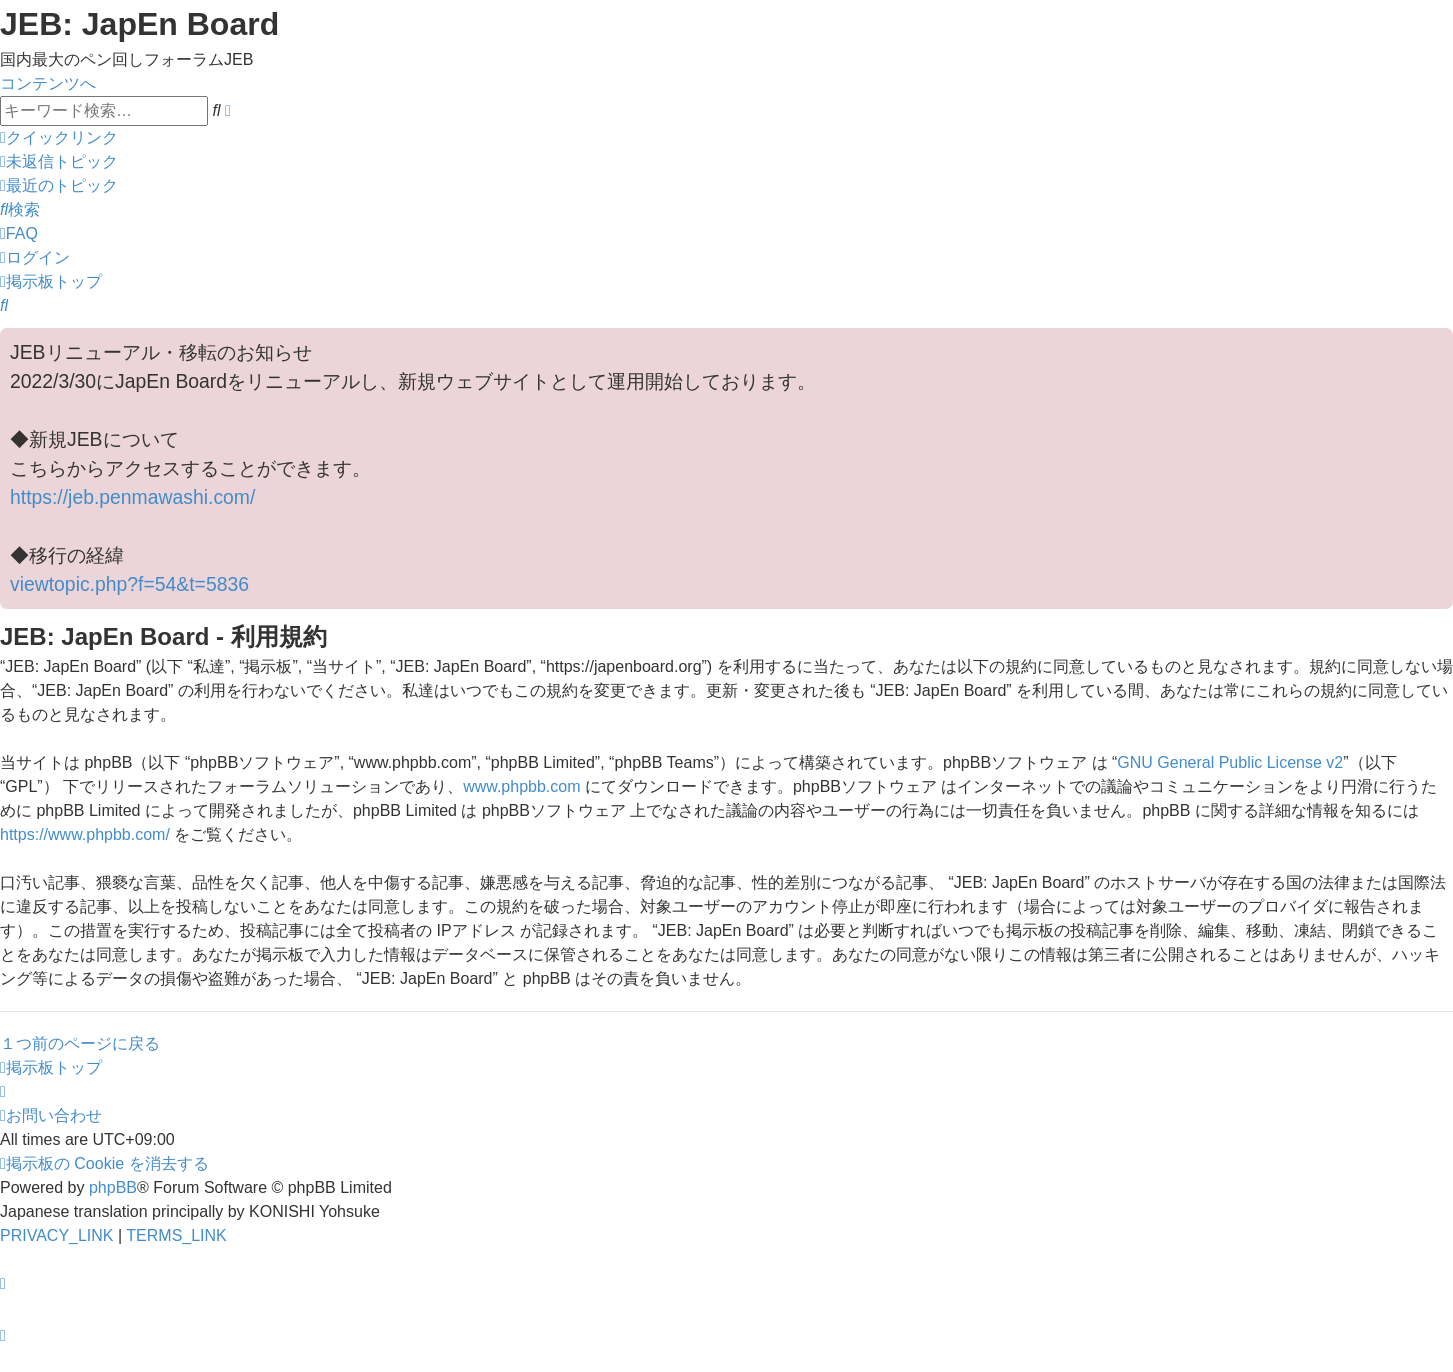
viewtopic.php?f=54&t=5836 (129, 584)
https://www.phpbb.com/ (85, 834)
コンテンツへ (48, 83)
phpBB (113, 1187)
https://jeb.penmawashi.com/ (132, 497)
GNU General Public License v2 (1230, 762)
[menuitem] (59, 161)
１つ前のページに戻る (80, 1043)
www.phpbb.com (521, 786)
